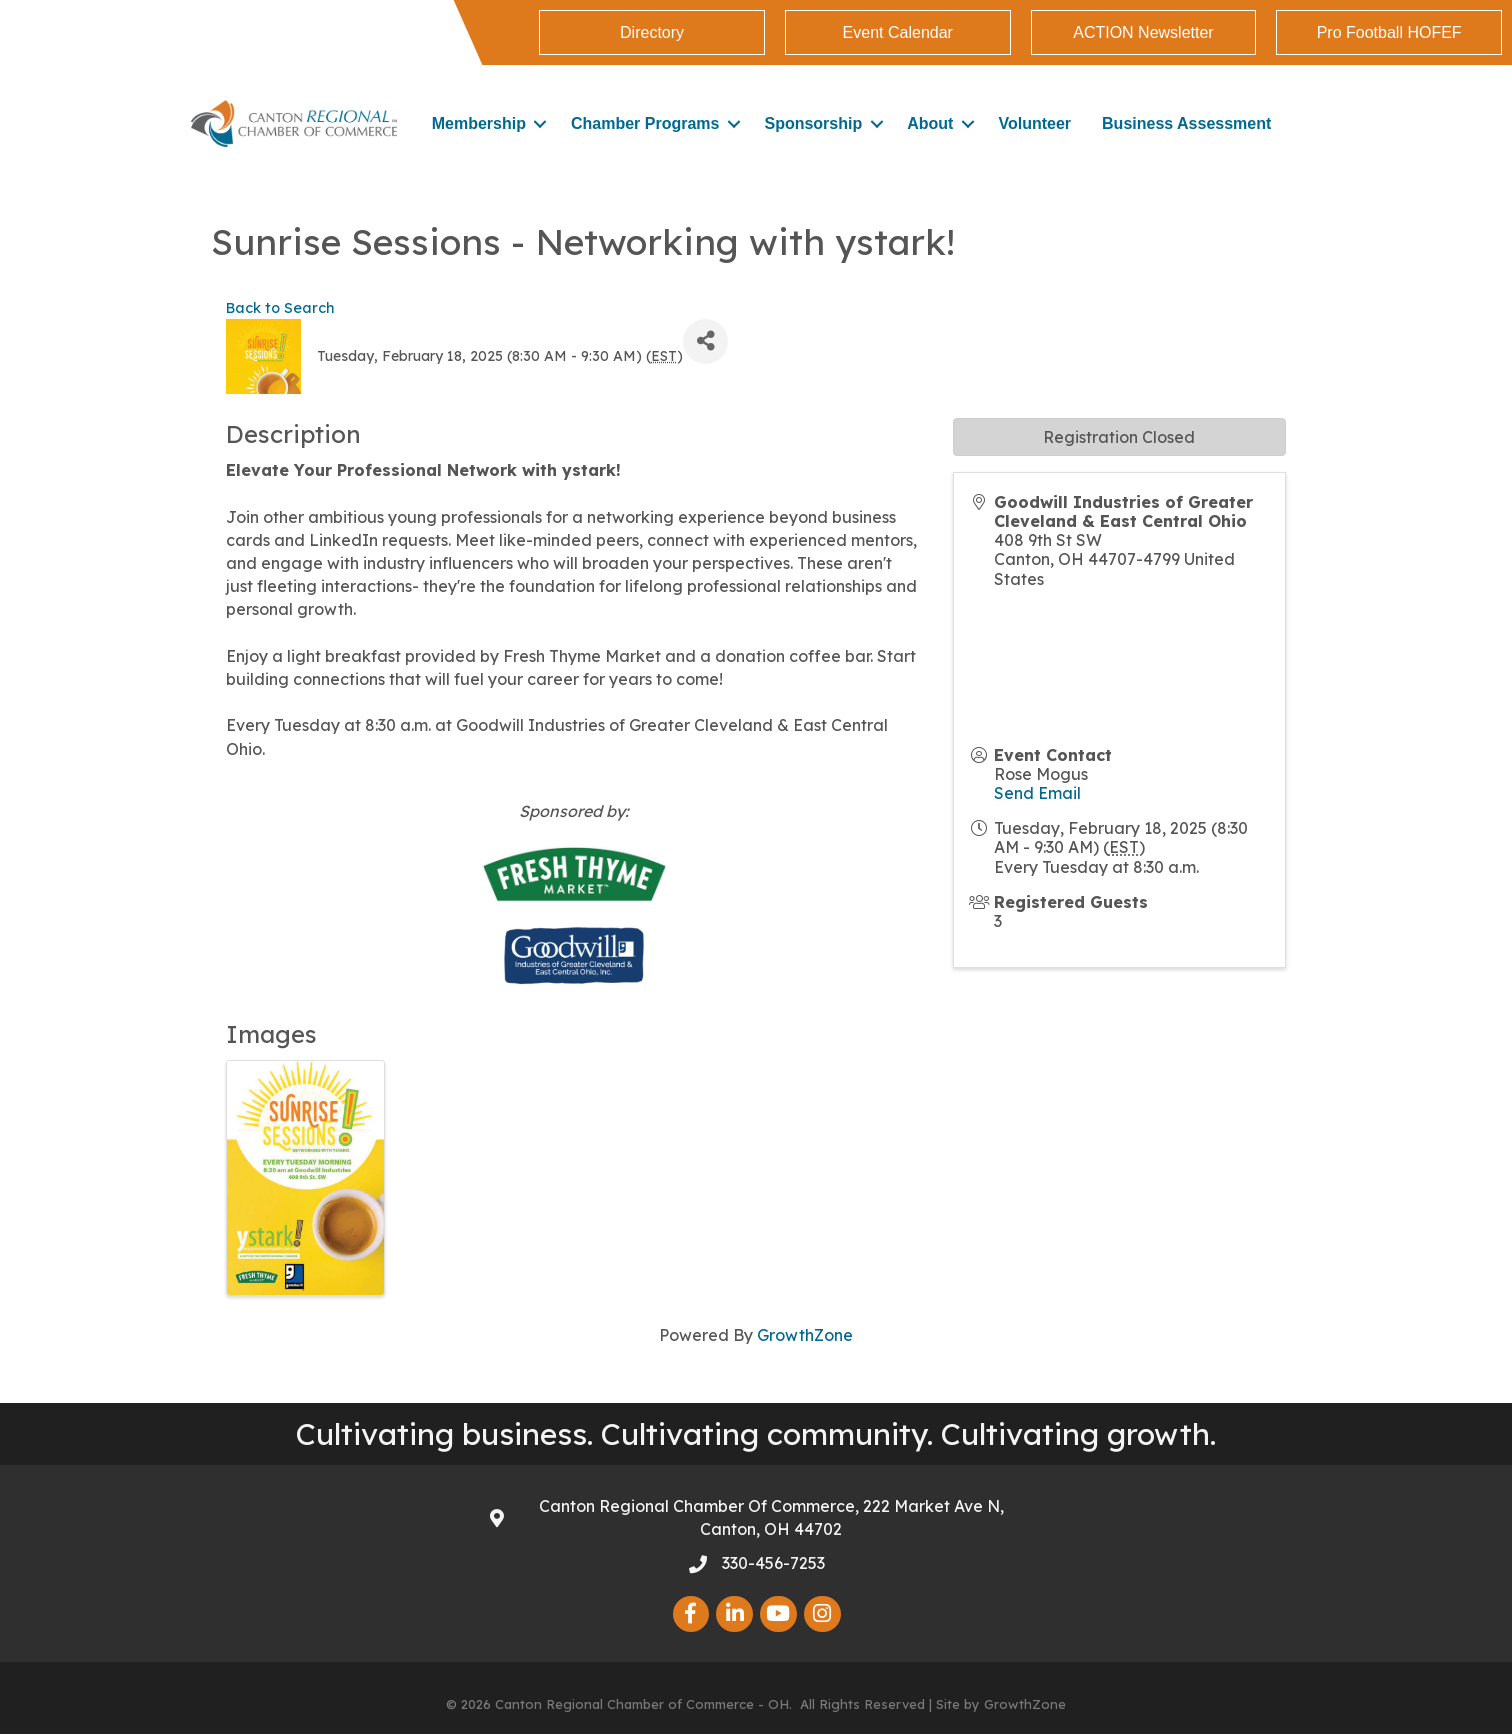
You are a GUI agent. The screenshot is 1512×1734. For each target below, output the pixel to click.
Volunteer (1034, 123)
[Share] (705, 341)
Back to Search (280, 308)
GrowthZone (805, 1335)
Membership (479, 123)
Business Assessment (1186, 123)
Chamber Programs (645, 123)
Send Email (1037, 793)
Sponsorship (813, 123)
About (930, 123)
